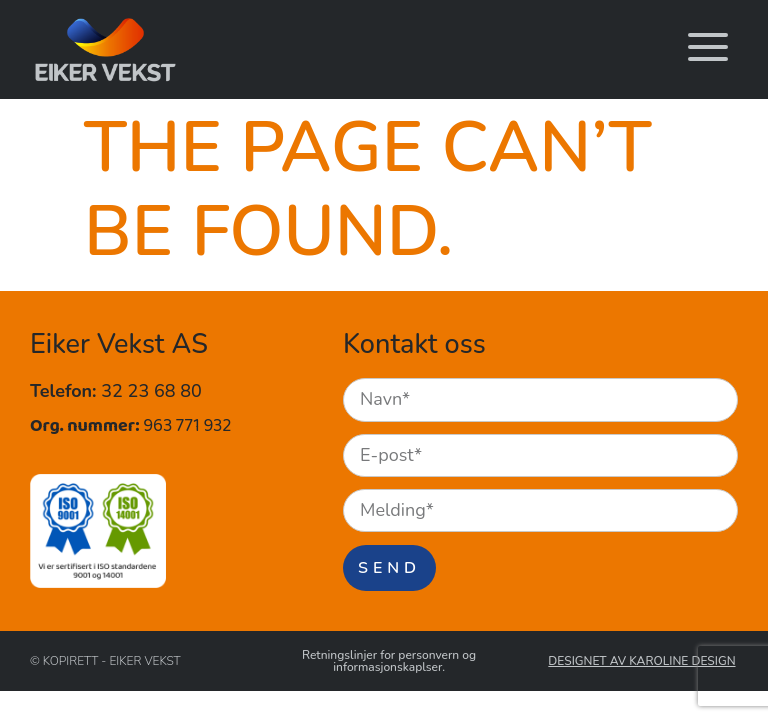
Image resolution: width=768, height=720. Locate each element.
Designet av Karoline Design (641, 662)
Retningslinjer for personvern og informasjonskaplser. (389, 662)
